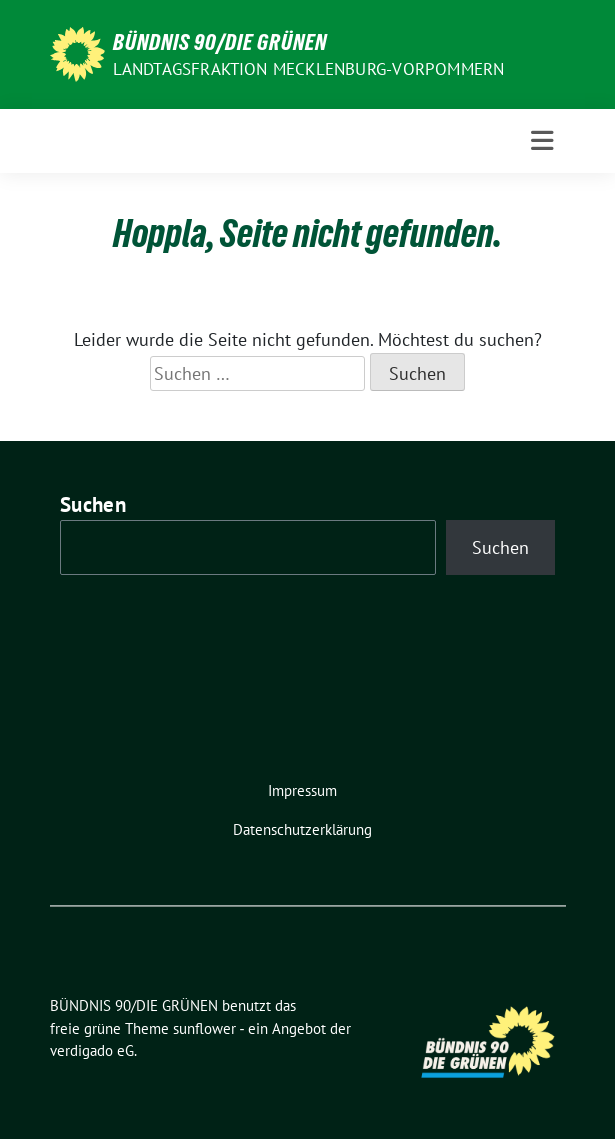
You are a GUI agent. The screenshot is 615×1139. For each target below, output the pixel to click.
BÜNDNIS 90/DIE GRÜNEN (220, 42)
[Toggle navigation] (542, 141)
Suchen (93, 504)
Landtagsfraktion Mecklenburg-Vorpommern (309, 69)
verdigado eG (92, 1050)
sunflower (204, 1028)
